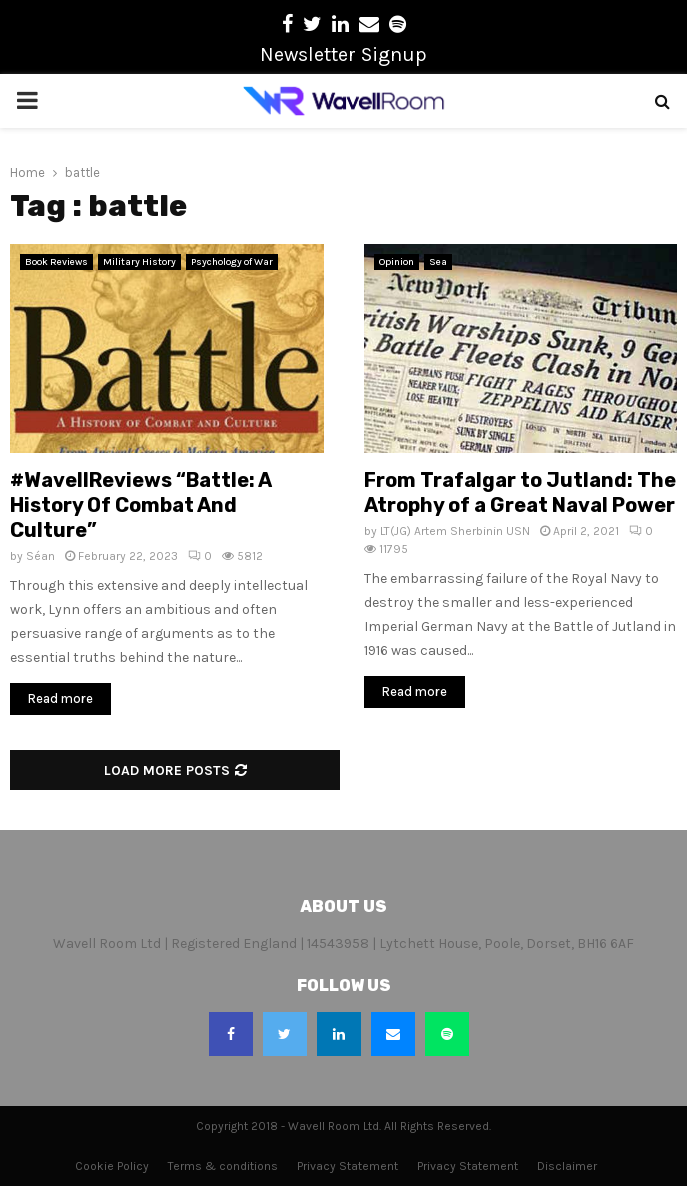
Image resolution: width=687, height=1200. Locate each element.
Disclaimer (567, 1166)
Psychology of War (232, 262)
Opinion (396, 262)
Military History (139, 262)
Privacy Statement (347, 1166)
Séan (40, 556)
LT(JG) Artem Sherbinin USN (455, 531)
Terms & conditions (223, 1166)
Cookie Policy (112, 1166)
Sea (438, 262)
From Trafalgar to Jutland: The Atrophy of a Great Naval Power (520, 492)
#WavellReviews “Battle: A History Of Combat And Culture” (140, 505)
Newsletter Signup (343, 54)
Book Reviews (56, 262)
